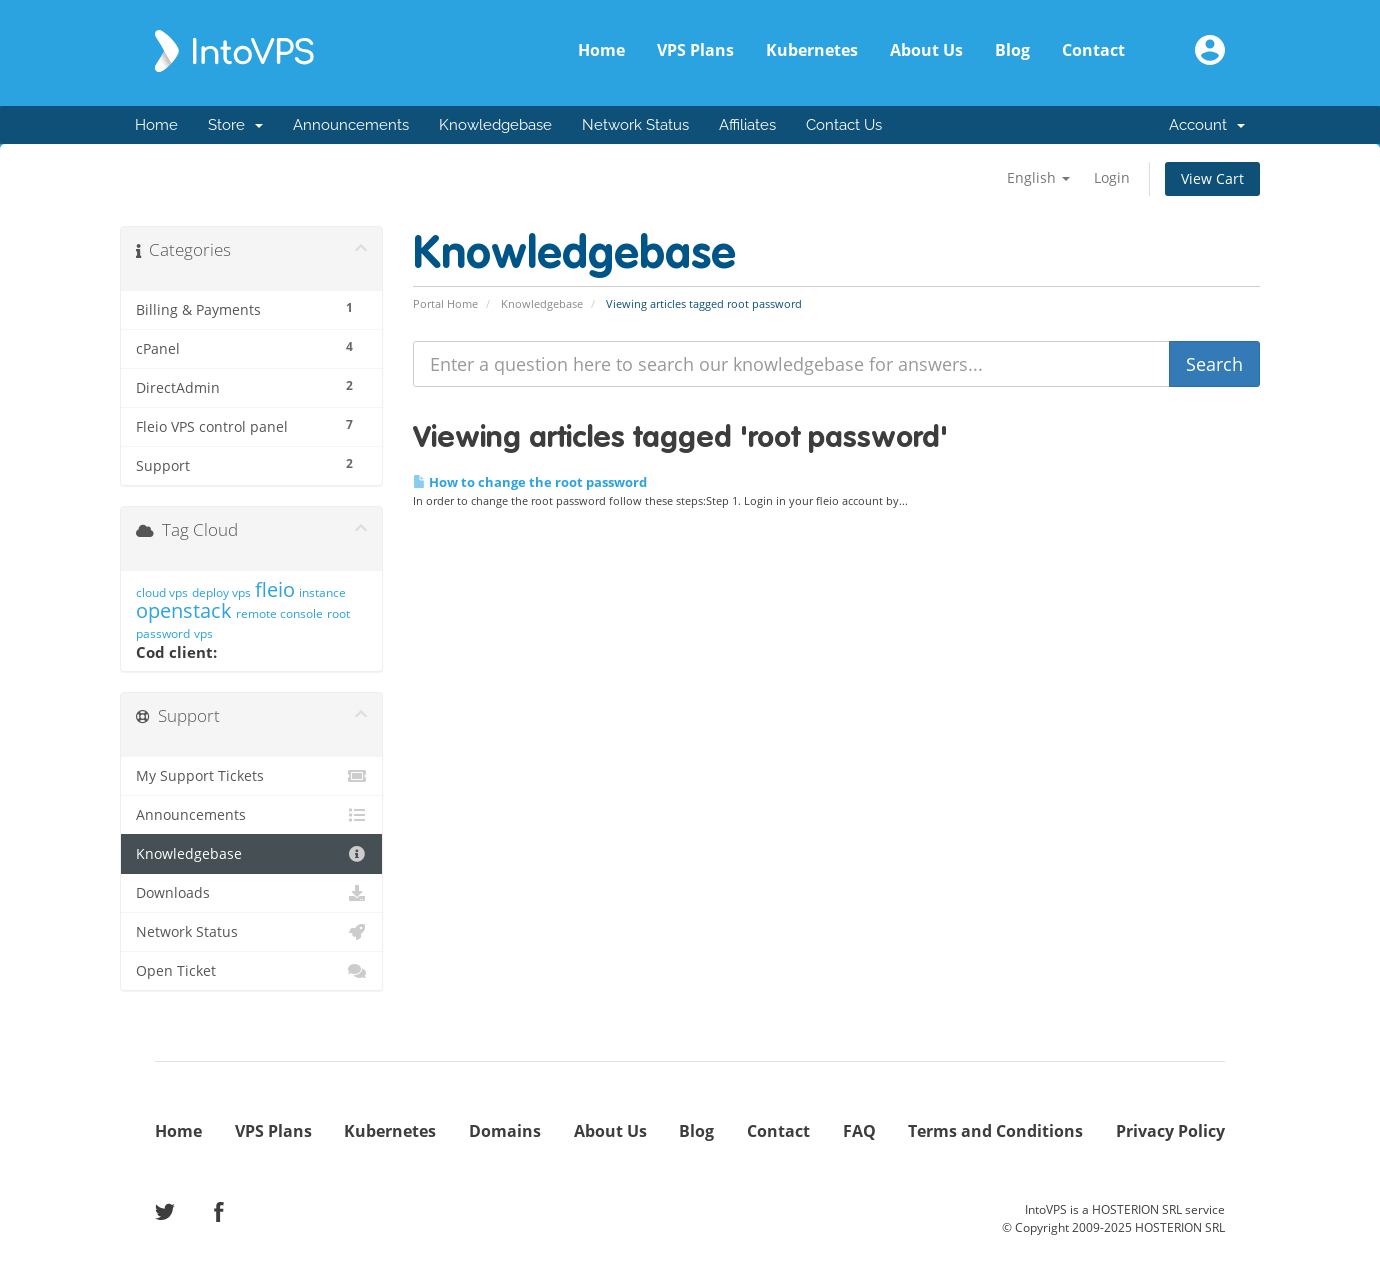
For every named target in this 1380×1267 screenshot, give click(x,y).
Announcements (351, 125)
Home (601, 50)
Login (1112, 177)
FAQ (859, 1131)
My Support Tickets (251, 776)
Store (235, 125)
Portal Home (445, 303)
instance (322, 592)
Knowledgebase (495, 125)
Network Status (635, 125)
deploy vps (221, 592)
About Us (926, 50)
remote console (279, 613)
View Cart (1212, 178)
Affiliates (747, 125)
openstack (184, 610)
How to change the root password (530, 482)
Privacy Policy (1170, 1131)
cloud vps (162, 592)
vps (203, 633)
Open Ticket (251, 971)
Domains (505, 1131)
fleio (275, 589)
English (1038, 177)
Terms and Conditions (995, 1131)
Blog (1012, 50)
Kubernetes (812, 50)
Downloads (251, 893)
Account (1207, 125)
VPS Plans (695, 50)
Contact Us (844, 125)
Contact (1093, 50)
